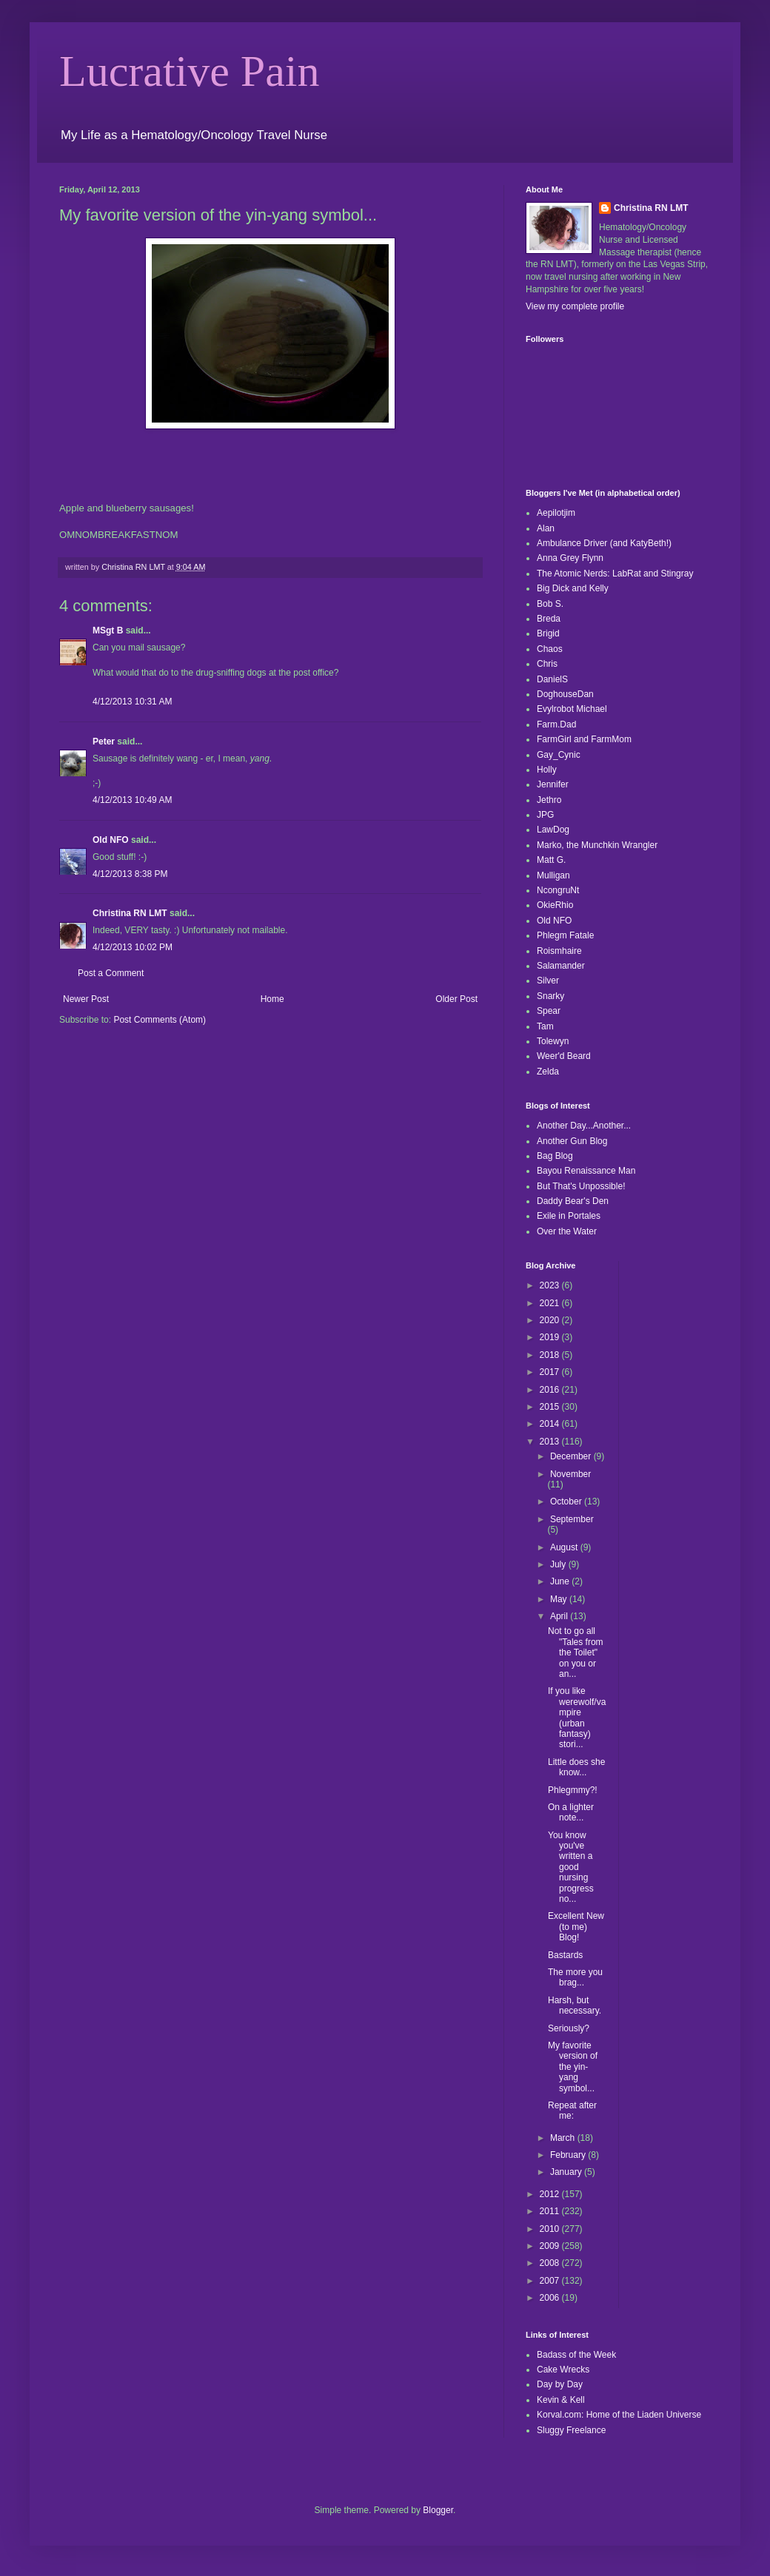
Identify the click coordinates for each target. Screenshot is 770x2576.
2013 (551, 1441)
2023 (551, 1285)
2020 (551, 1320)
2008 (551, 2263)
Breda (548, 618)
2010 (551, 2229)
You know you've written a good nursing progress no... (571, 1867)
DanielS (552, 679)
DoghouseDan (565, 694)
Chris (547, 664)
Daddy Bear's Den (573, 1201)
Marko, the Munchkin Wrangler (597, 845)
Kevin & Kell (561, 2400)
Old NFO (111, 840)
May (559, 1599)
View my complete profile (575, 306)
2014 (551, 1424)
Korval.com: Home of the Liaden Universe (619, 2414)
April (560, 1616)
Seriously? (568, 2028)
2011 (551, 2211)
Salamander (561, 966)
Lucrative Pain (189, 71)
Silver (548, 980)
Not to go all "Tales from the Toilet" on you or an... (575, 1652)
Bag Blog (555, 1156)
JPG (545, 815)
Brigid (548, 633)
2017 (551, 1372)
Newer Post (86, 999)
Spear (548, 1011)
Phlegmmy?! (572, 1790)
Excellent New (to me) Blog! (576, 1927)
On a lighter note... (571, 1812)
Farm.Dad (556, 724)
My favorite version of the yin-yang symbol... (572, 2067)
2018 (551, 1355)
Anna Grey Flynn (570, 558)
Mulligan (553, 875)
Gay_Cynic (558, 755)
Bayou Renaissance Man (586, 1171)
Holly (547, 769)
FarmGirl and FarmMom (584, 739)
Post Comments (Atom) (159, 1020)
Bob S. (550, 604)
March (564, 2138)
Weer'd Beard (564, 1056)
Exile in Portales (568, 1216)
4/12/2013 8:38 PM (130, 874)
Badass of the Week (576, 2355)
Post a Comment (111, 973)
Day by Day (560, 2384)
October (567, 1501)
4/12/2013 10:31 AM (132, 701)
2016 (551, 1390)
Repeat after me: (572, 2110)
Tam (545, 1026)
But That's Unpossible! (581, 1186)
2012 (551, 2194)
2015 (551, 1407)
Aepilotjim (556, 513)
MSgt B (108, 630)
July (559, 1564)
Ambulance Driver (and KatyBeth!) (604, 543)
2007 (551, 2281)
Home (272, 999)
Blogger (438, 2510)
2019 (551, 1337)
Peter (104, 741)
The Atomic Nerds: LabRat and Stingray (615, 573)
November (570, 1474)
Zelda (548, 1071)
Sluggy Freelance (571, 2430)
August (565, 1547)
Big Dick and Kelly (573, 588)
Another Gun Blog (572, 1141)
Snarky (550, 996)
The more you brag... (575, 1977)
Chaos (550, 649)
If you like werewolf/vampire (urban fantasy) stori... (577, 1717)
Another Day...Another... (584, 1125)
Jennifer (553, 784)
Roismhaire (559, 951)
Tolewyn (553, 1041)
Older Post (456, 999)
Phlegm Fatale (565, 935)
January (567, 2172)
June (561, 1581)
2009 (551, 2246)
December (572, 1456)
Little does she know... (576, 1767)
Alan (546, 528)
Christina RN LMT (130, 913)
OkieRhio (555, 905)
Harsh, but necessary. (574, 2005)
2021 (551, 1303)
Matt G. (551, 860)
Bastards (565, 1955)
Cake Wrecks (563, 2369)
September (572, 1519)
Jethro (549, 800)
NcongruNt (558, 890)
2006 (551, 2298)
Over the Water (567, 1231)
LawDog (553, 829)
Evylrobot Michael (572, 709)
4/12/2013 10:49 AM (132, 800)
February (569, 2155)
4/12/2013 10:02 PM (133, 947)
